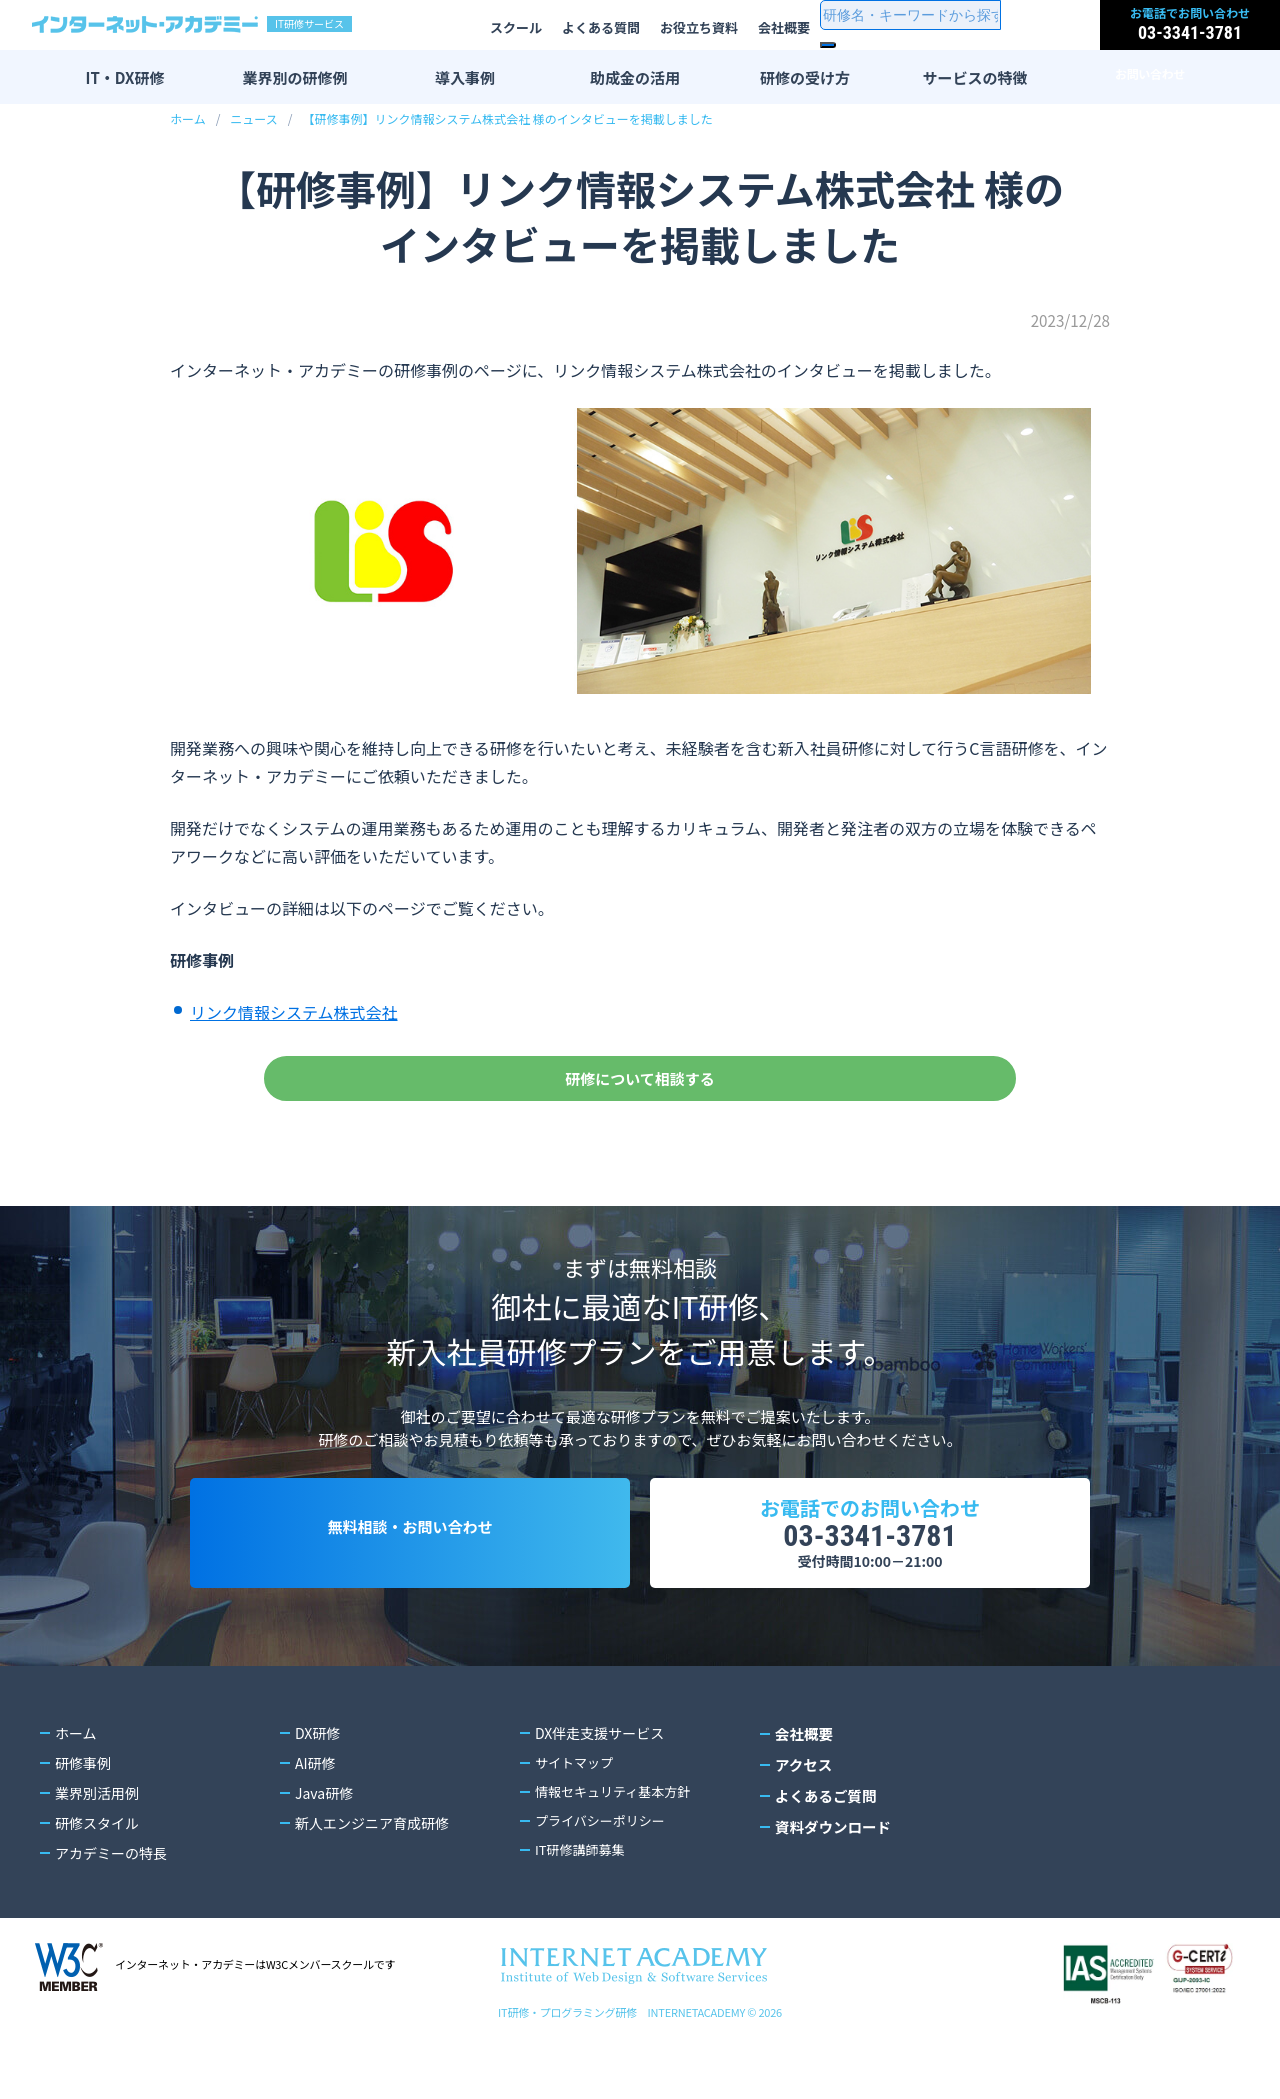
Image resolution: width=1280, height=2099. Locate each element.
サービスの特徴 (974, 77)
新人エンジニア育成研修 (372, 1879)
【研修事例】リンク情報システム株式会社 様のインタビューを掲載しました (507, 118)
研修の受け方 (805, 77)
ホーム (188, 118)
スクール (516, 27)
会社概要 (784, 27)
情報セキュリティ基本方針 (618, 1849)
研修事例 (83, 1819)
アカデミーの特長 (111, 1909)
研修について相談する (640, 1089)
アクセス (802, 1819)
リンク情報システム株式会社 (294, 1012)
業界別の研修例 (294, 77)
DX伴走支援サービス (599, 1789)
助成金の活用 (635, 77)
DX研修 (317, 1789)
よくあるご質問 (824, 1849)
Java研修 (324, 1849)
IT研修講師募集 (583, 1909)
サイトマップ (577, 1819)
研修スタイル (97, 1879)
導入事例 (465, 77)
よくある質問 (601, 27)
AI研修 (315, 1819)
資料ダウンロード (831, 1879)
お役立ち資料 (699, 27)
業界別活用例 (97, 1849)
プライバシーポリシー (605, 1879)
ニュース (253, 118)
